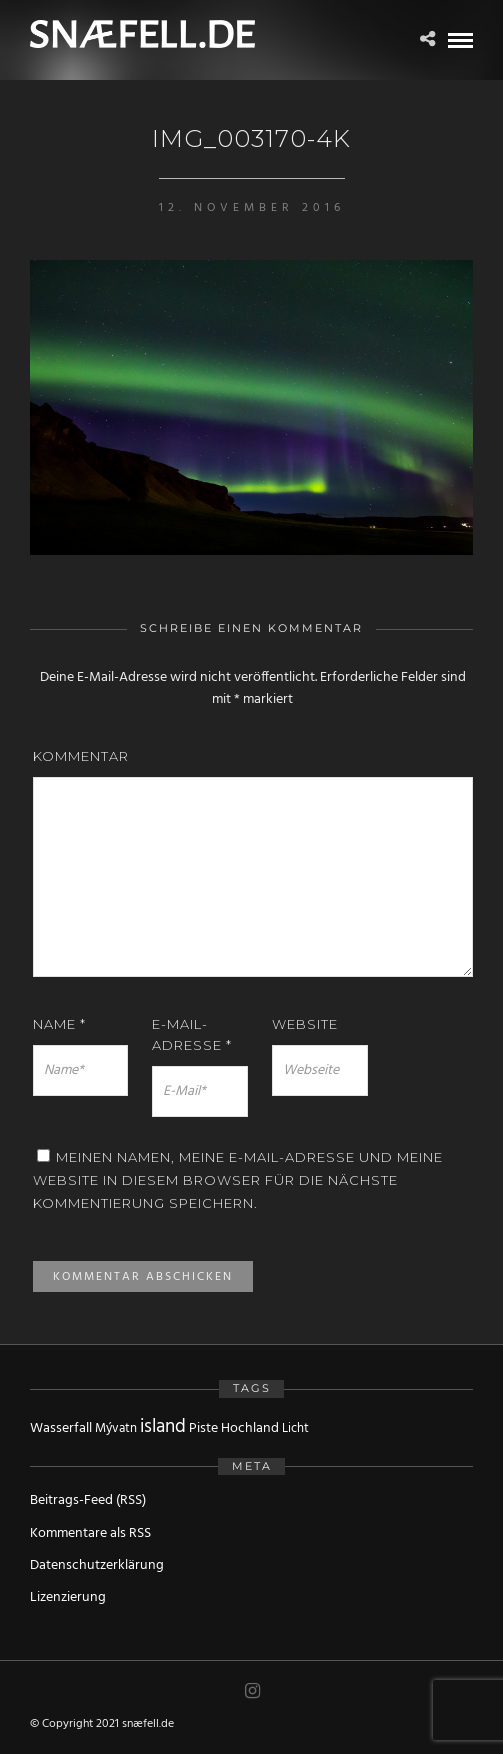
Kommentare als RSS (90, 1533)
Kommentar (81, 756)
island (163, 1427)
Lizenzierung (68, 1597)
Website (305, 1024)
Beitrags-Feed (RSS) (88, 1500)
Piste (203, 1428)
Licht (295, 1428)
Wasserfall (61, 1428)
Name (59, 1024)
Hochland (250, 1428)
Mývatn (116, 1428)
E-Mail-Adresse (192, 1034)
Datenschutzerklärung (97, 1565)
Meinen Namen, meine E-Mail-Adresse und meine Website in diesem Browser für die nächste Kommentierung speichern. (238, 1180)
